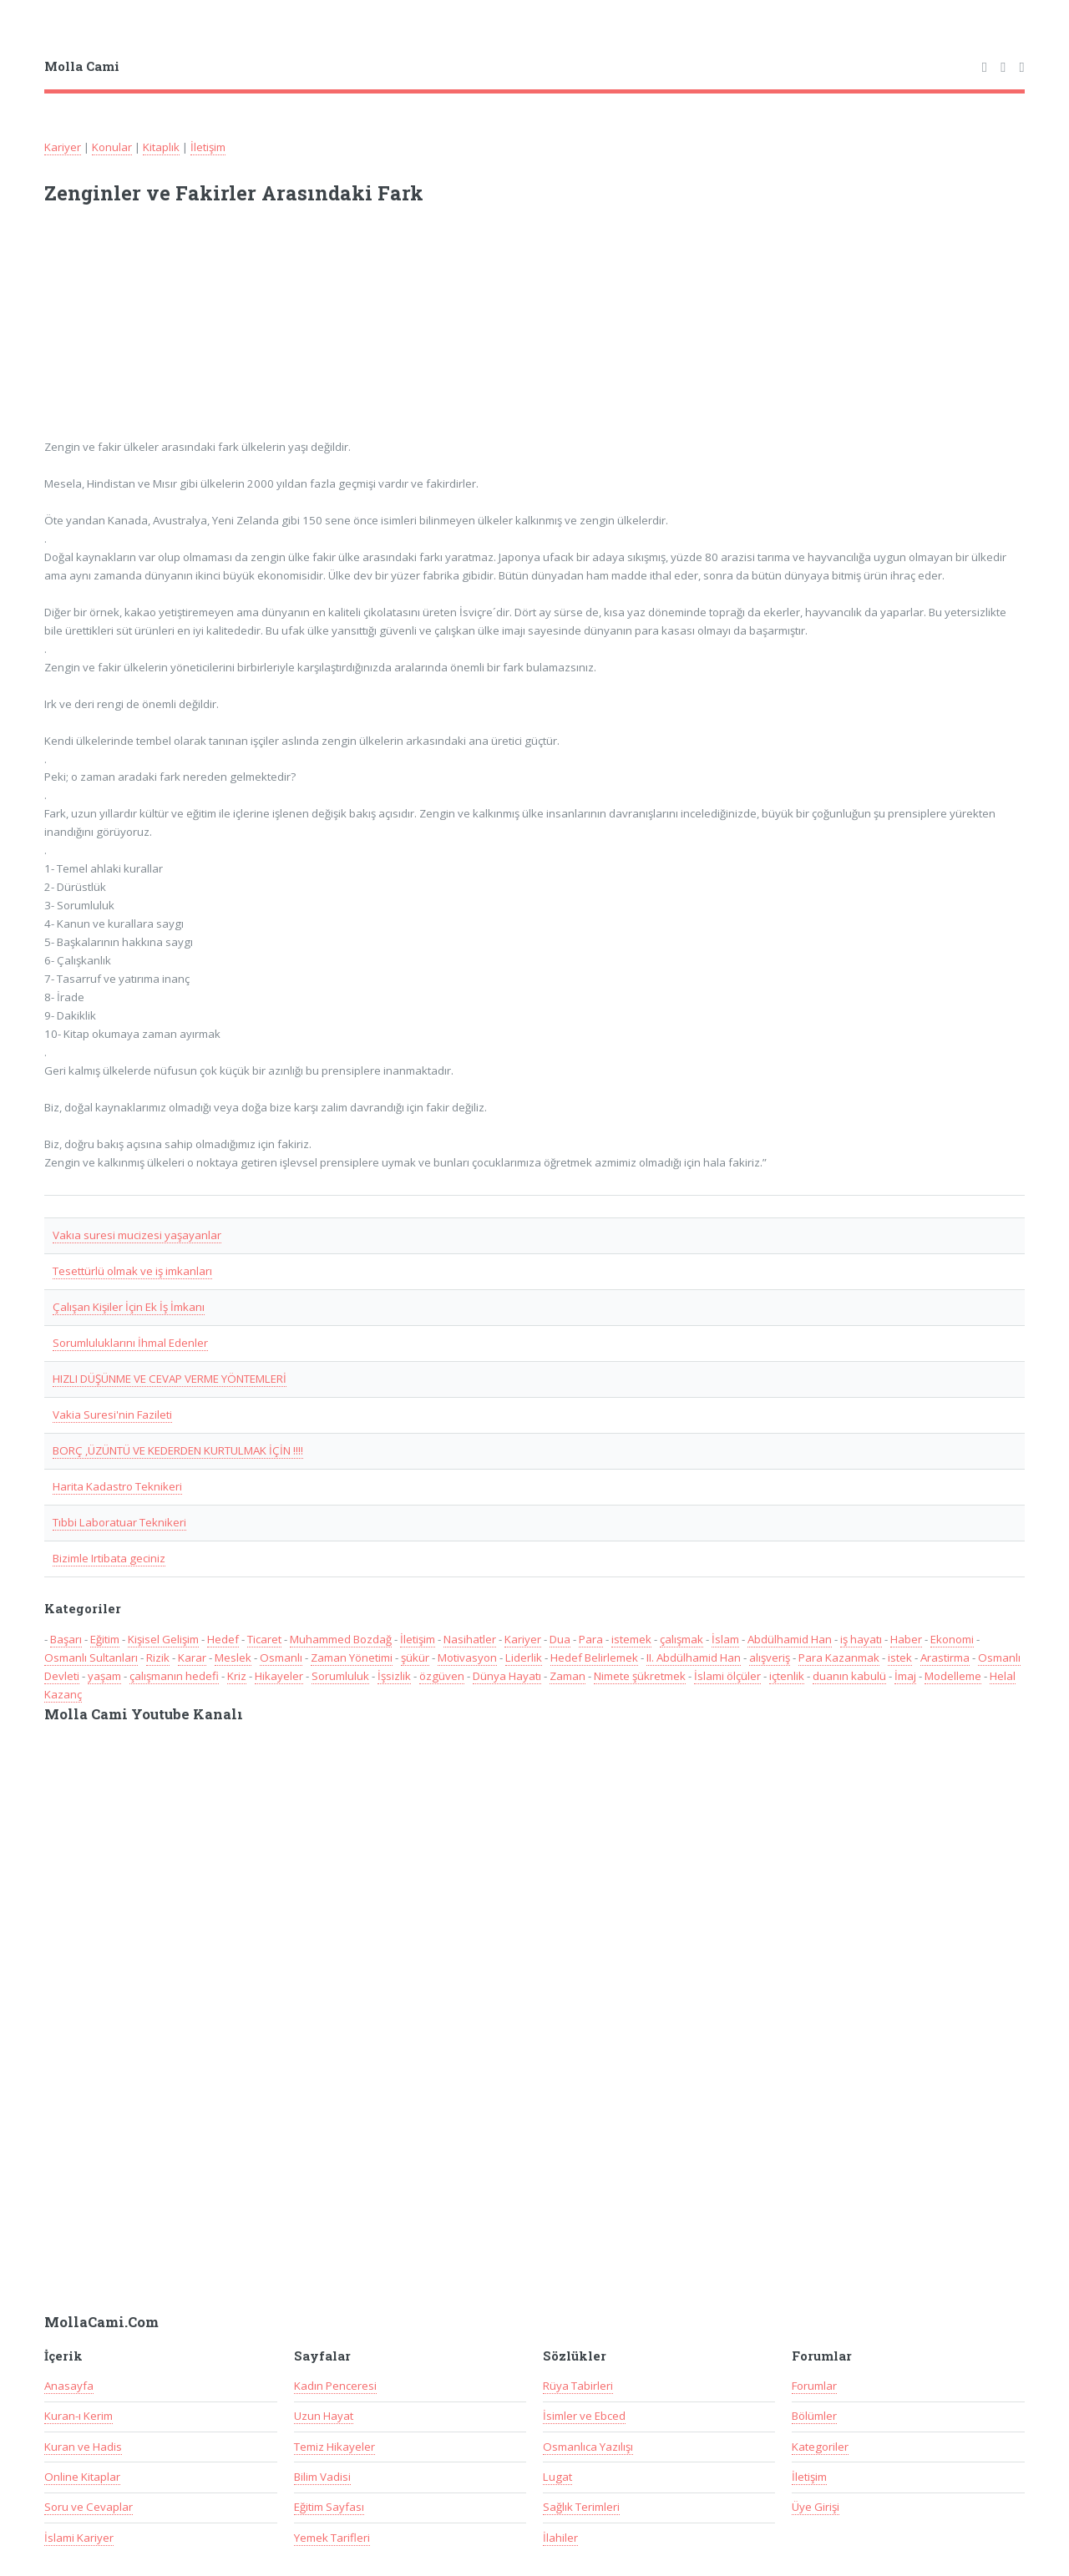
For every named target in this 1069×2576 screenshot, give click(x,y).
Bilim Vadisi (322, 2476)
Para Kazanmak (838, 1657)
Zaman (567, 1675)
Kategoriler (820, 2446)
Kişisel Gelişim (163, 1639)
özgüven (441, 1675)
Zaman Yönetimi (352, 1657)
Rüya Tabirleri (578, 2385)
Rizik (158, 1657)
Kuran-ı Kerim (78, 2415)
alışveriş (769, 1657)
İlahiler (560, 2537)
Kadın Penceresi (335, 2385)
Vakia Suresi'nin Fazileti (112, 1414)
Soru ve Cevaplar (88, 2506)
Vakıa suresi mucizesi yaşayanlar (137, 1234)
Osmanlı (281, 1657)
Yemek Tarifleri (332, 2537)
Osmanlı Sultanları (91, 1657)
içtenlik (786, 1675)
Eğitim (104, 1639)
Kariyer (62, 146)
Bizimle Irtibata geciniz (109, 1558)
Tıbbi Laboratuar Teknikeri (119, 1522)
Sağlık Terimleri (581, 2506)
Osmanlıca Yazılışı (588, 2446)
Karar (192, 1657)
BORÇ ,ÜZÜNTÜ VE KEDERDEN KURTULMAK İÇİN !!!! (178, 1450)
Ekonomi (952, 1639)
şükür (415, 1657)
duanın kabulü (849, 1675)
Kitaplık (161, 146)
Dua (560, 1639)
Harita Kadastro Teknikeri (117, 1486)
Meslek (233, 1657)
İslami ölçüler (727, 1675)
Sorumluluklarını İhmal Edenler (130, 1342)
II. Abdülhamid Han (693, 1657)
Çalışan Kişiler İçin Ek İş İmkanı (129, 1306)
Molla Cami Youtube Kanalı (143, 1714)
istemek (631, 1639)
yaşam (104, 1675)
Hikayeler (279, 1675)
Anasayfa (69, 2385)
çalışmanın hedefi (174, 1675)
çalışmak (681, 1639)
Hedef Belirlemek (594, 1657)
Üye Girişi (815, 2506)
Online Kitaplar (82, 2476)
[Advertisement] (263, 332)
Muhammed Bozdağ (341, 1639)
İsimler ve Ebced (584, 2415)
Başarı (66, 1639)
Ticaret (264, 1639)
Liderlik (523, 1657)
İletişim (207, 146)
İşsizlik (394, 1675)
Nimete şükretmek (640, 1675)
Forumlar (814, 2385)
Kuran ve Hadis (83, 2446)
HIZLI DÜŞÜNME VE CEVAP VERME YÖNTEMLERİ (169, 1378)
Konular (112, 146)
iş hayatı (861, 1639)
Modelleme (953, 1675)
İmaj (905, 1675)
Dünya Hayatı (507, 1675)
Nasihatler (469, 1639)
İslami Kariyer (79, 2537)
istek (900, 1657)
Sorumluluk (340, 1675)
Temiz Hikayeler (334, 2446)
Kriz (236, 1675)
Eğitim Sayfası (329, 2506)
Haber (906, 1639)
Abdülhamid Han (789, 1639)
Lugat (557, 2476)
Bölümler (814, 2415)
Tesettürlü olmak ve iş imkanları (132, 1270)
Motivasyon (467, 1657)
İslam (725, 1639)
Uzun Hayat (323, 2415)
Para (591, 1639)
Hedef (223, 1639)
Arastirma (945, 1657)
